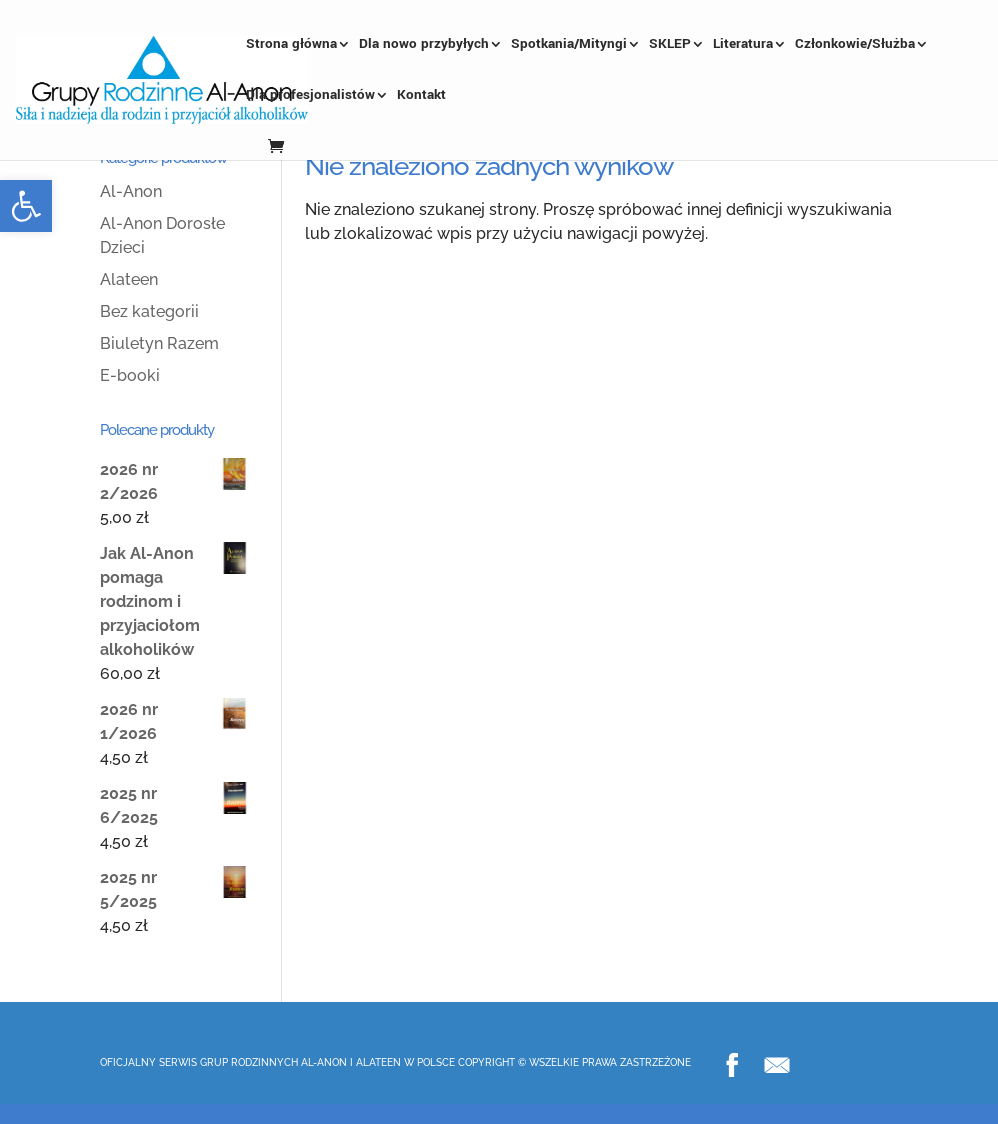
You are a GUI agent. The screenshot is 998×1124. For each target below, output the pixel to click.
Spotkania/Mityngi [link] (569, 45)
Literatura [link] (743, 45)
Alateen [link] (129, 279)
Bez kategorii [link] (149, 311)
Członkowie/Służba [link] (855, 45)
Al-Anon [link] (131, 191)
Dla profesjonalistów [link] (310, 96)
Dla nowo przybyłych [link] (424, 45)
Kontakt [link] (421, 96)
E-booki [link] (130, 375)
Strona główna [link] (291, 45)
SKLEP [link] (670, 45)
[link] (26, 206)
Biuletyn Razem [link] (159, 343)
